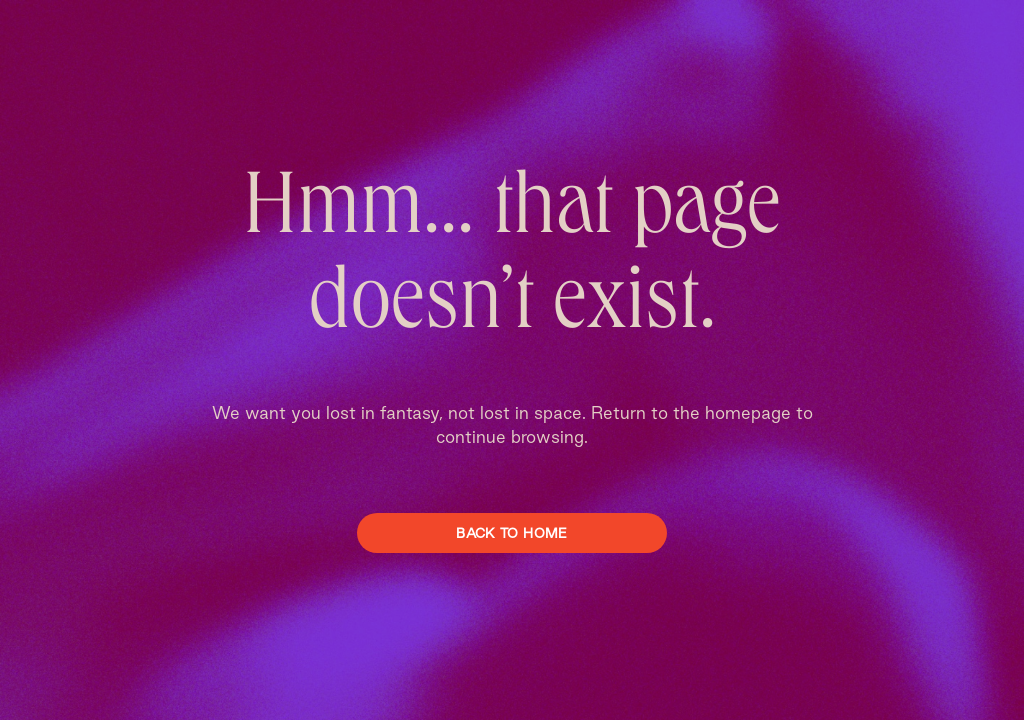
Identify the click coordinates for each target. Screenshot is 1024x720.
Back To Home (511, 533)
